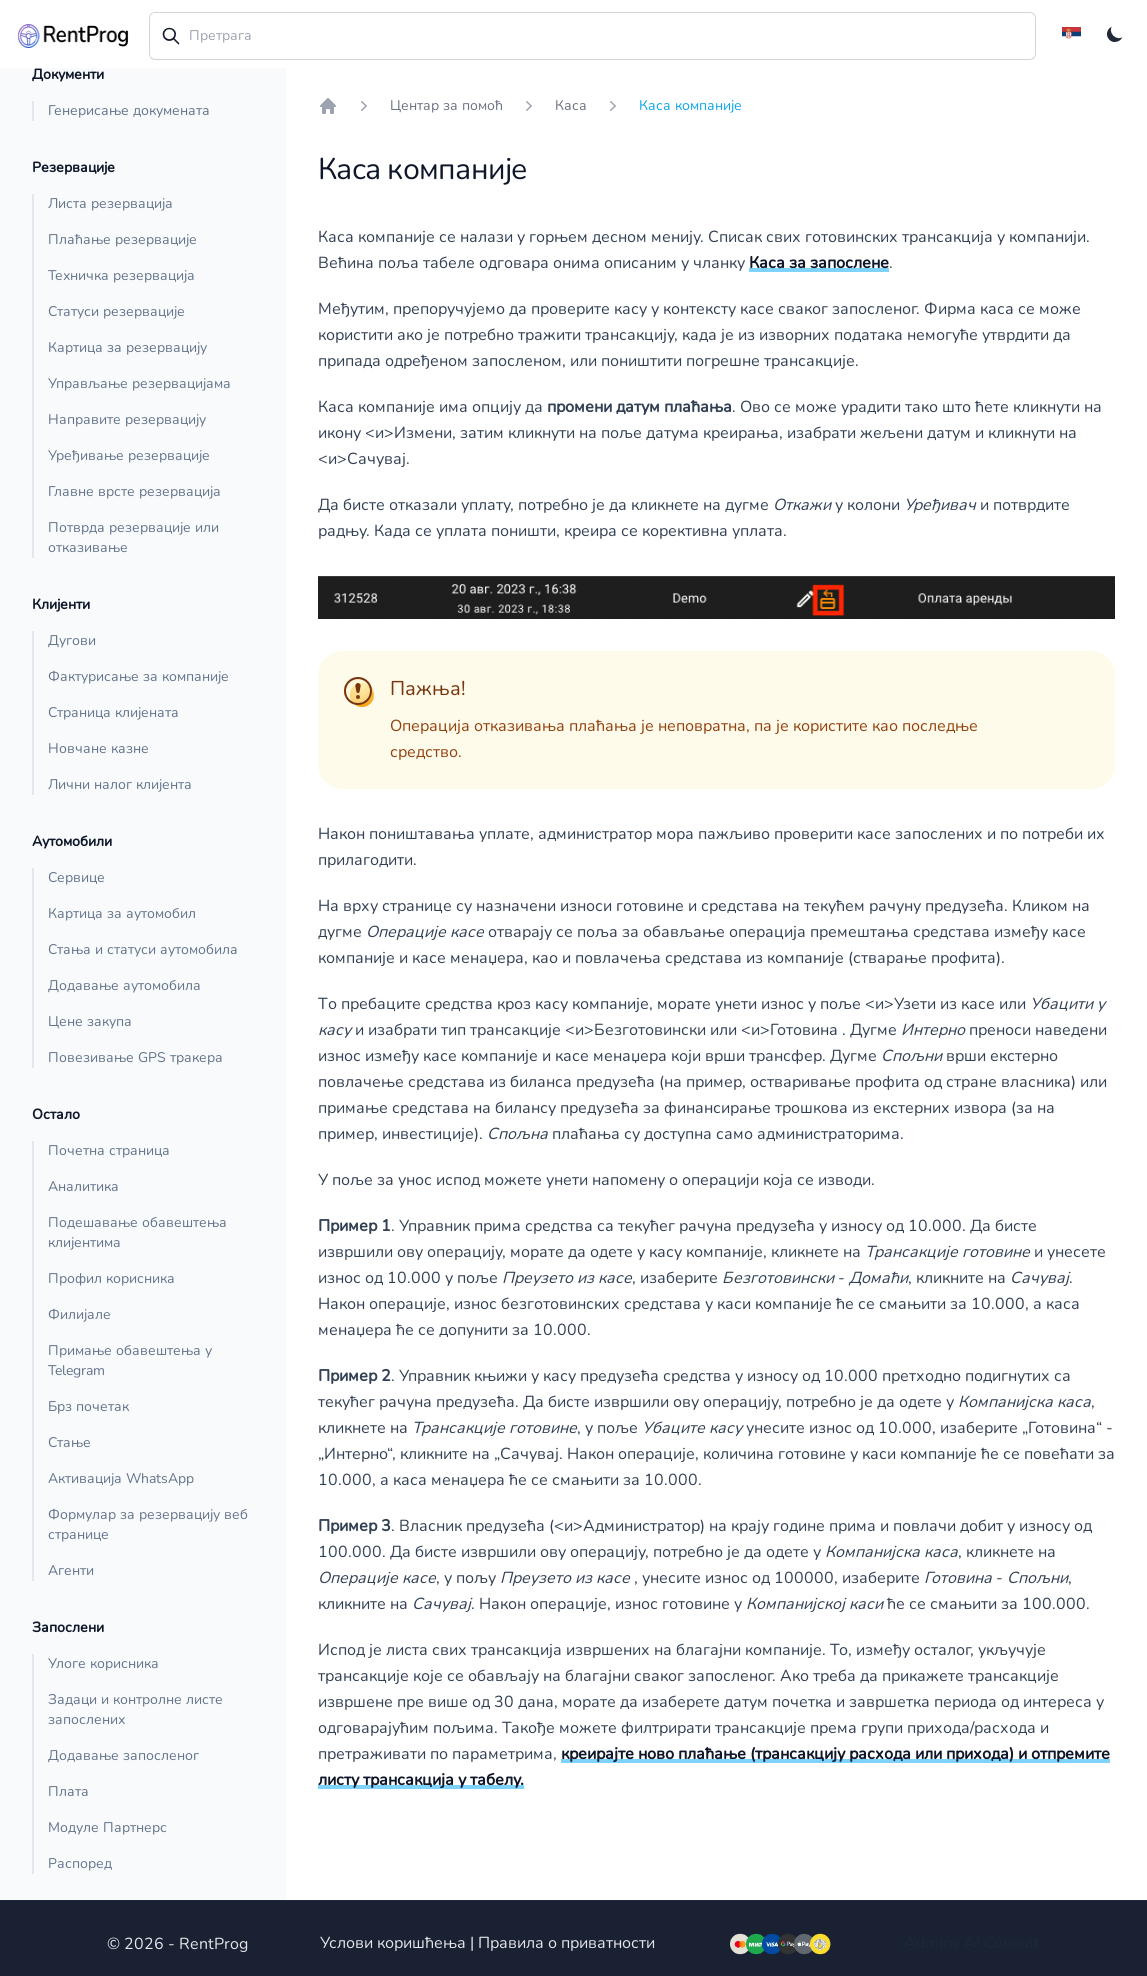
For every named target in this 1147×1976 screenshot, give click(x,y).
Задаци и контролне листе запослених (135, 1709)
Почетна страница (109, 1150)
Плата (68, 1791)
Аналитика (83, 1186)
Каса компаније (690, 105)
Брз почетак (88, 1406)
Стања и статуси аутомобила (143, 949)
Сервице (76, 877)
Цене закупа (90, 1021)
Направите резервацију (127, 419)
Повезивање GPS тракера (135, 1057)
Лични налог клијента (120, 784)
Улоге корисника (103, 1663)
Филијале (79, 1314)
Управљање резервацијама (139, 383)
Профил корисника (111, 1278)
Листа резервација (110, 203)
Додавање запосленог (123, 1755)
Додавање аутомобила (124, 985)
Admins (932, 1943)
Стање (69, 1442)
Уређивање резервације (129, 455)
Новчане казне (98, 748)
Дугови (72, 640)
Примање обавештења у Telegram (130, 1360)
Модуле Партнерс (107, 1827)
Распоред (80, 1863)
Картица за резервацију (127, 347)
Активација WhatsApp (121, 1478)
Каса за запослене (819, 263)
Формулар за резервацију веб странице (148, 1524)
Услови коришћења (393, 1943)
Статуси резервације (116, 311)
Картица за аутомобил (122, 913)
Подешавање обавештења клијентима (137, 1232)
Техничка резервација (121, 275)
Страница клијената (113, 712)
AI (972, 1943)
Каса (571, 105)
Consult (1012, 1943)
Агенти (71, 1570)
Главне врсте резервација (134, 491)
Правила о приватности (566, 1943)
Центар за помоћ (446, 105)
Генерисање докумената (129, 110)
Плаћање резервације (122, 239)
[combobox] (592, 36)
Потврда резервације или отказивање (133, 537)
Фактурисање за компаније (138, 676)
